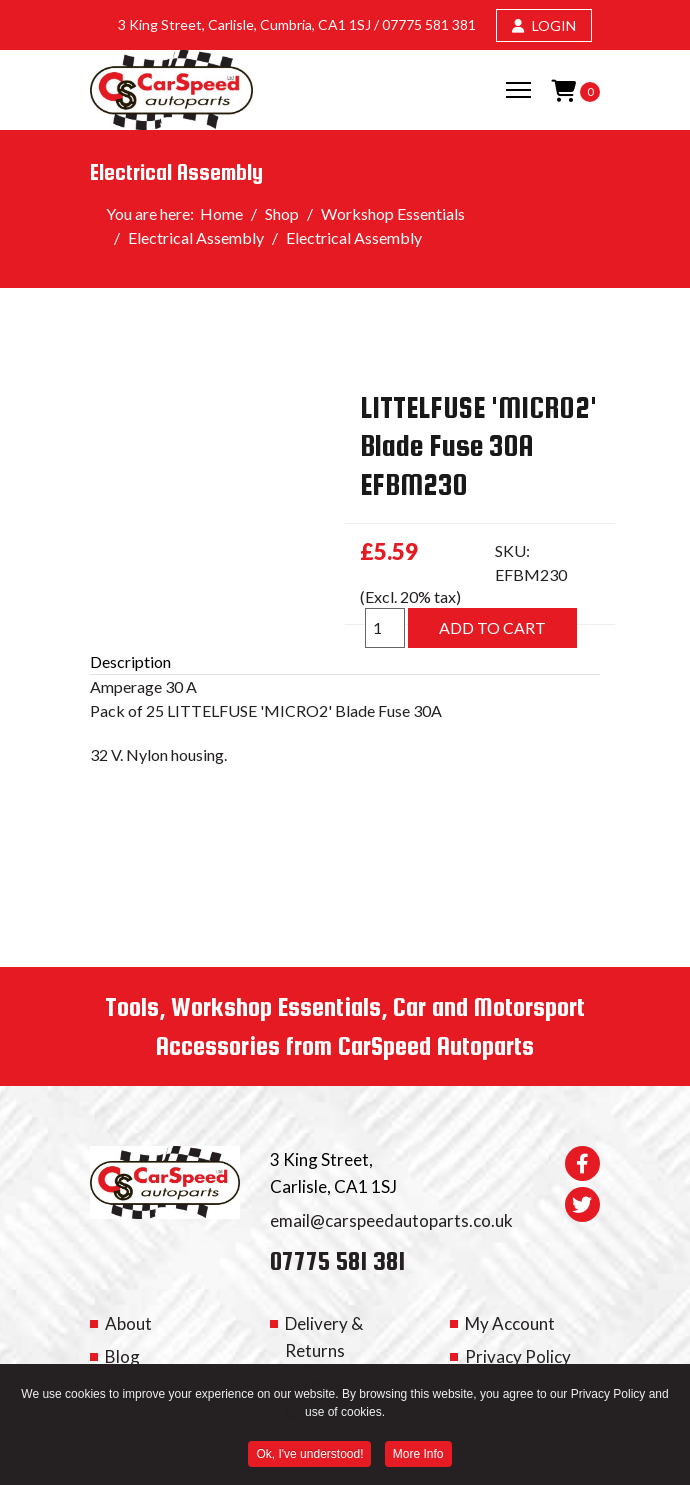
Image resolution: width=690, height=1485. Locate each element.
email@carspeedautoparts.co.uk (391, 1220)
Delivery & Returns (324, 1337)
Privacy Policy (518, 1356)
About (128, 1323)
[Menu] (518, 90)
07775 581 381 (429, 24)
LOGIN (544, 25)
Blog (122, 1356)
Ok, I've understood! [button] (309, 1457)
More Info (418, 1457)
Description (130, 661)
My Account (510, 1323)
